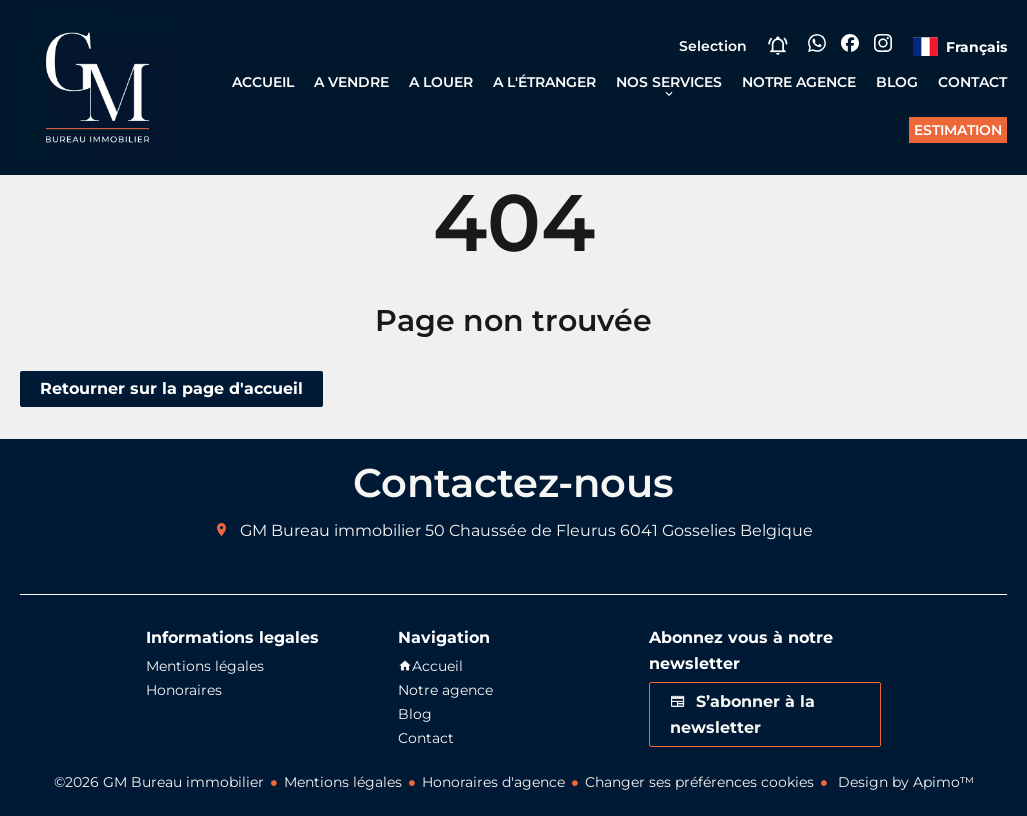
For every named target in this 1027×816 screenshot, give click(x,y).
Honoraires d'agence (493, 782)
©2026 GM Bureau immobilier (159, 782)
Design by (904, 782)
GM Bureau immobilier (330, 530)
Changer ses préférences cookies (699, 782)
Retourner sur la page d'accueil (171, 388)
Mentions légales (343, 782)
